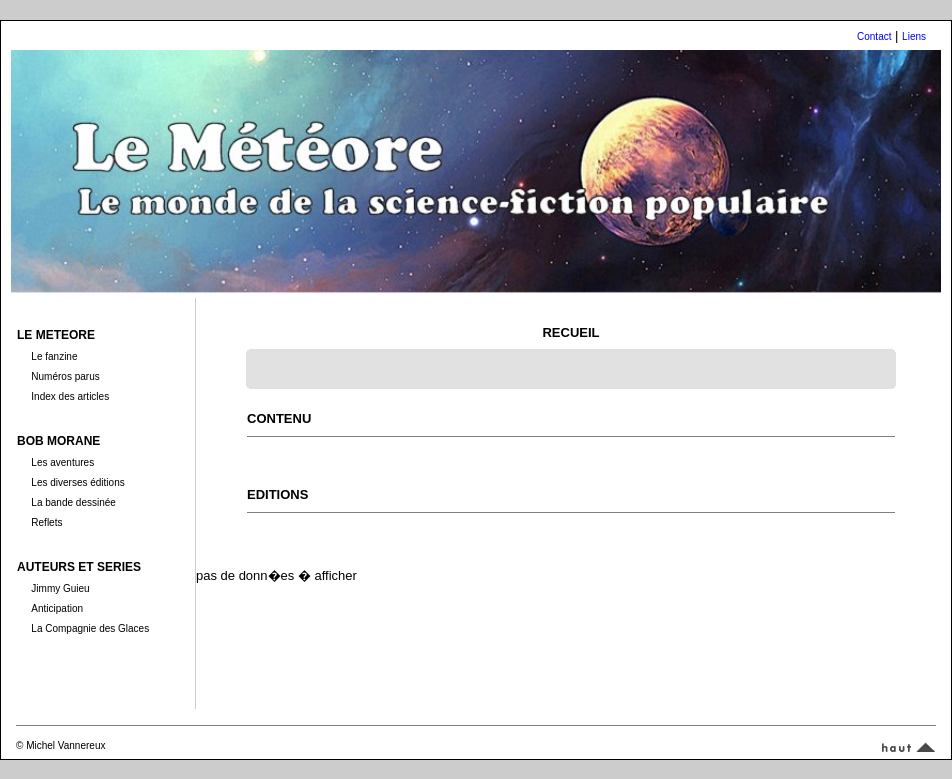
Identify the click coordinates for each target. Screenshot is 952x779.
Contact (874, 36)
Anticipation (57, 608)
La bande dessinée (73, 502)
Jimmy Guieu (60, 588)
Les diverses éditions (77, 482)
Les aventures (62, 462)
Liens (914, 36)
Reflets (46, 522)
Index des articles (70, 396)
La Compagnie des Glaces (90, 628)
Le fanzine (54, 356)
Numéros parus (65, 376)
